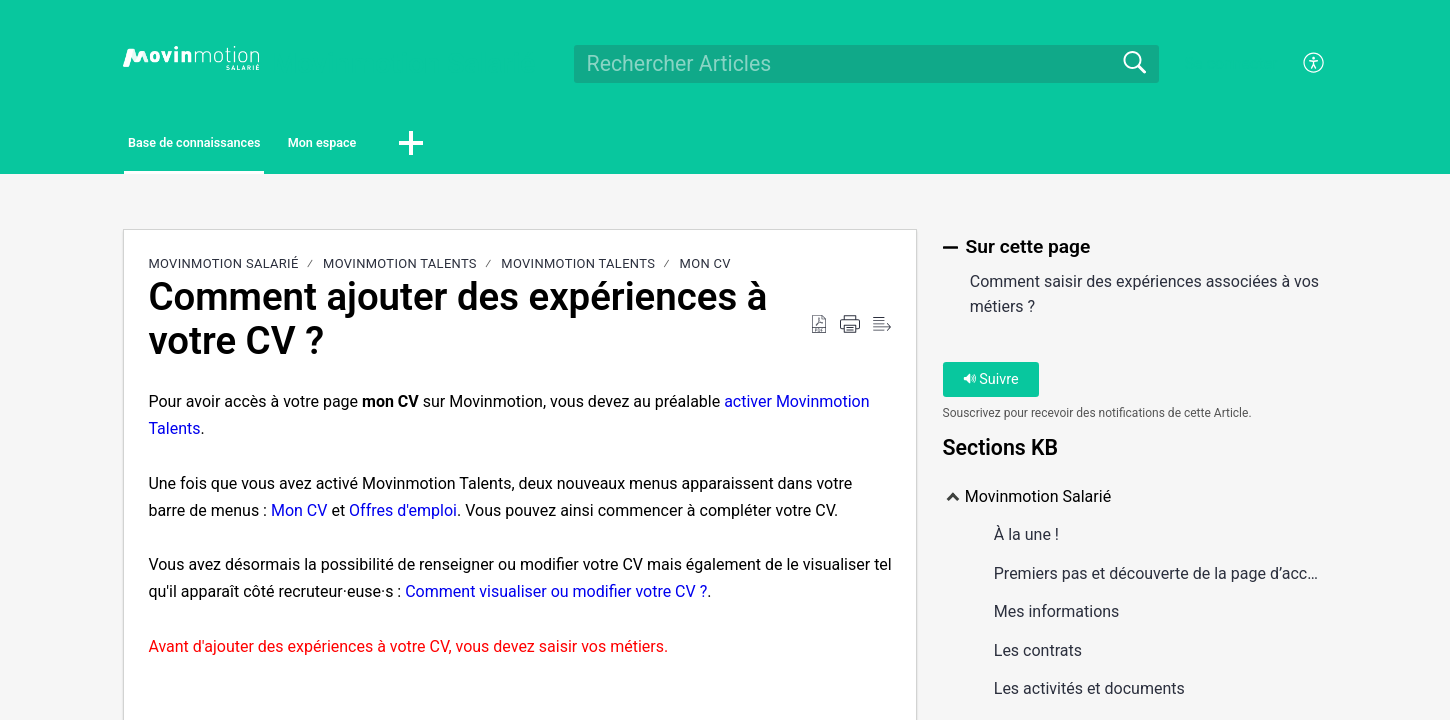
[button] (560, 147)
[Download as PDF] (819, 330)
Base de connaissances (242, 145)
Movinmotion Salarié (223, 269)
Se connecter (1230, 63)
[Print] (850, 330)
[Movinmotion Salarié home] (191, 58)
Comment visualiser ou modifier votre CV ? (556, 597)
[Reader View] (882, 330)
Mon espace (440, 145)
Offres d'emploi (403, 515)
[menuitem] (1302, 64)
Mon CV (705, 269)
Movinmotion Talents (400, 269)
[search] (866, 64)
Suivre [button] (991, 384)
